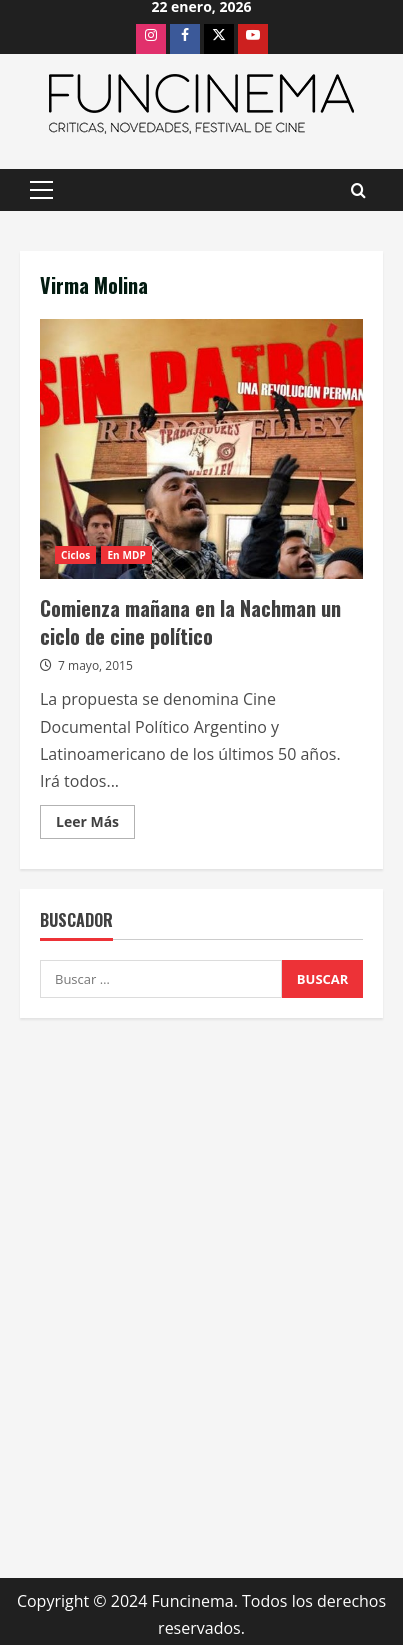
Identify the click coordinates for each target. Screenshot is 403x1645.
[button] (41, 190)
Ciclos (75, 555)
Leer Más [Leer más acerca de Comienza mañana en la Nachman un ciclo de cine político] (95, 825)
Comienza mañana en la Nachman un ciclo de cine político (201, 449)
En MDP (126, 555)
